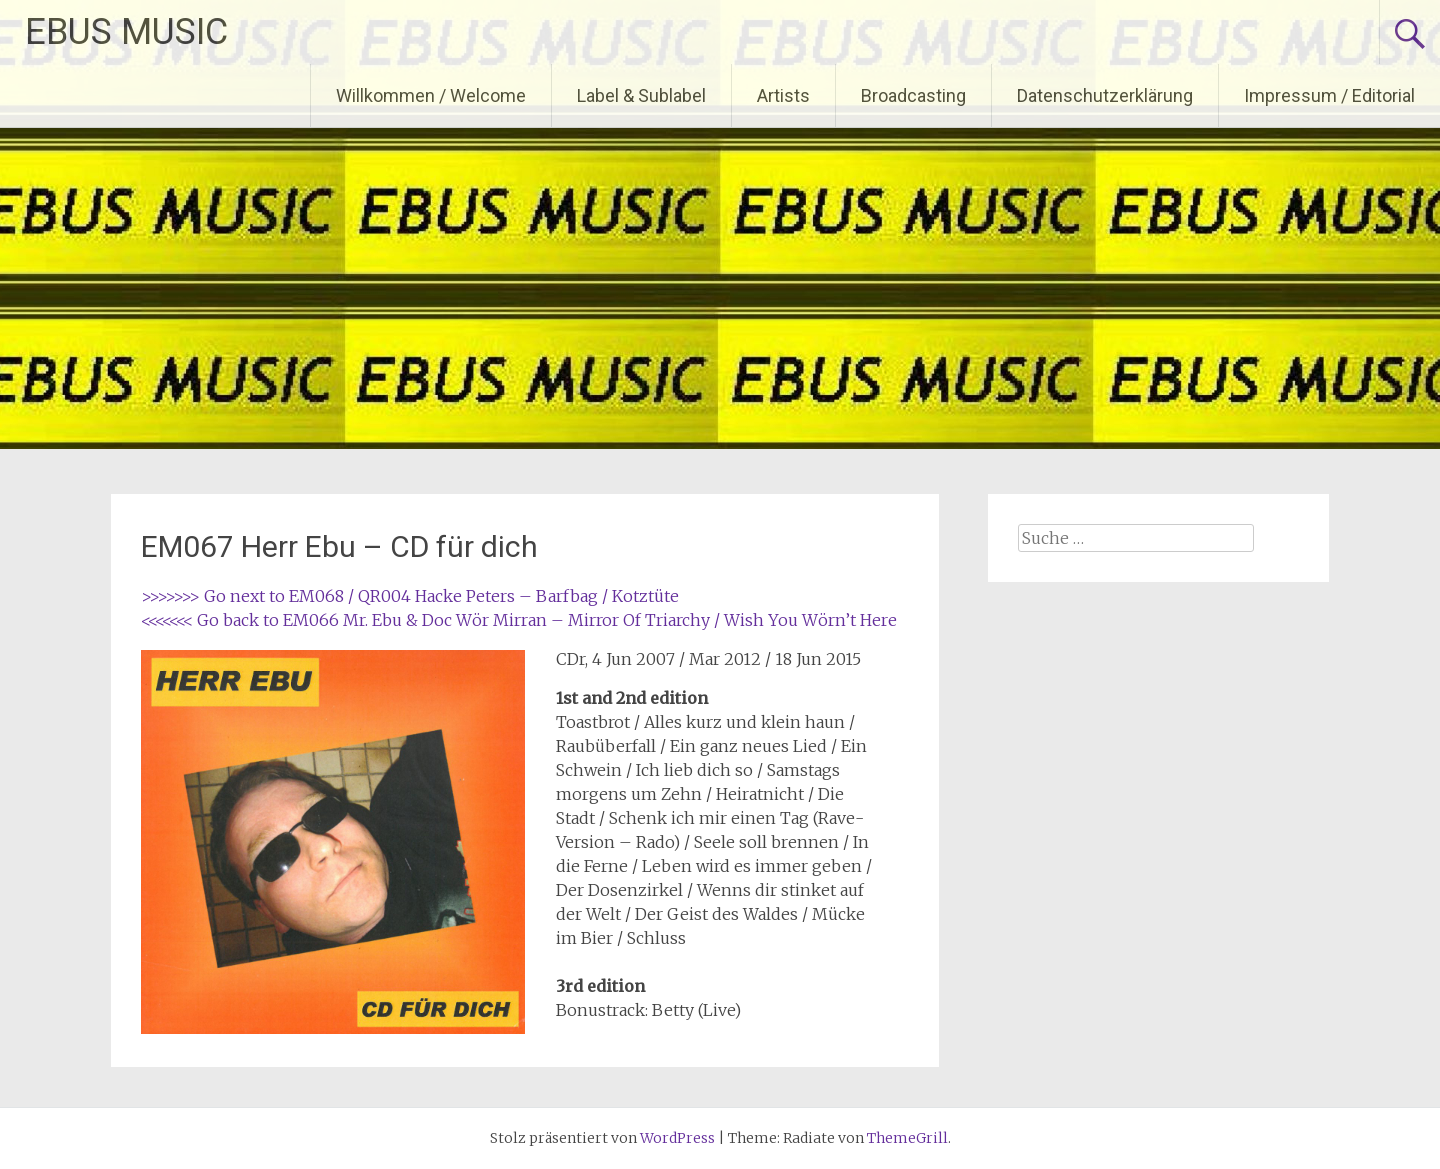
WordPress (677, 1138)
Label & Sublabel (641, 95)
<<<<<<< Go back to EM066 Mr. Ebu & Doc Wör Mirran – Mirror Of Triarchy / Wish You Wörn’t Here (519, 620)
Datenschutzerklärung (1105, 95)
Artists (783, 95)
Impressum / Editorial (1329, 95)
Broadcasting (913, 95)
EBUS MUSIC (126, 32)
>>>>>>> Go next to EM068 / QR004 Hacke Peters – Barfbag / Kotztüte (410, 596)
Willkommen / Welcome (431, 95)
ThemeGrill (907, 1138)
